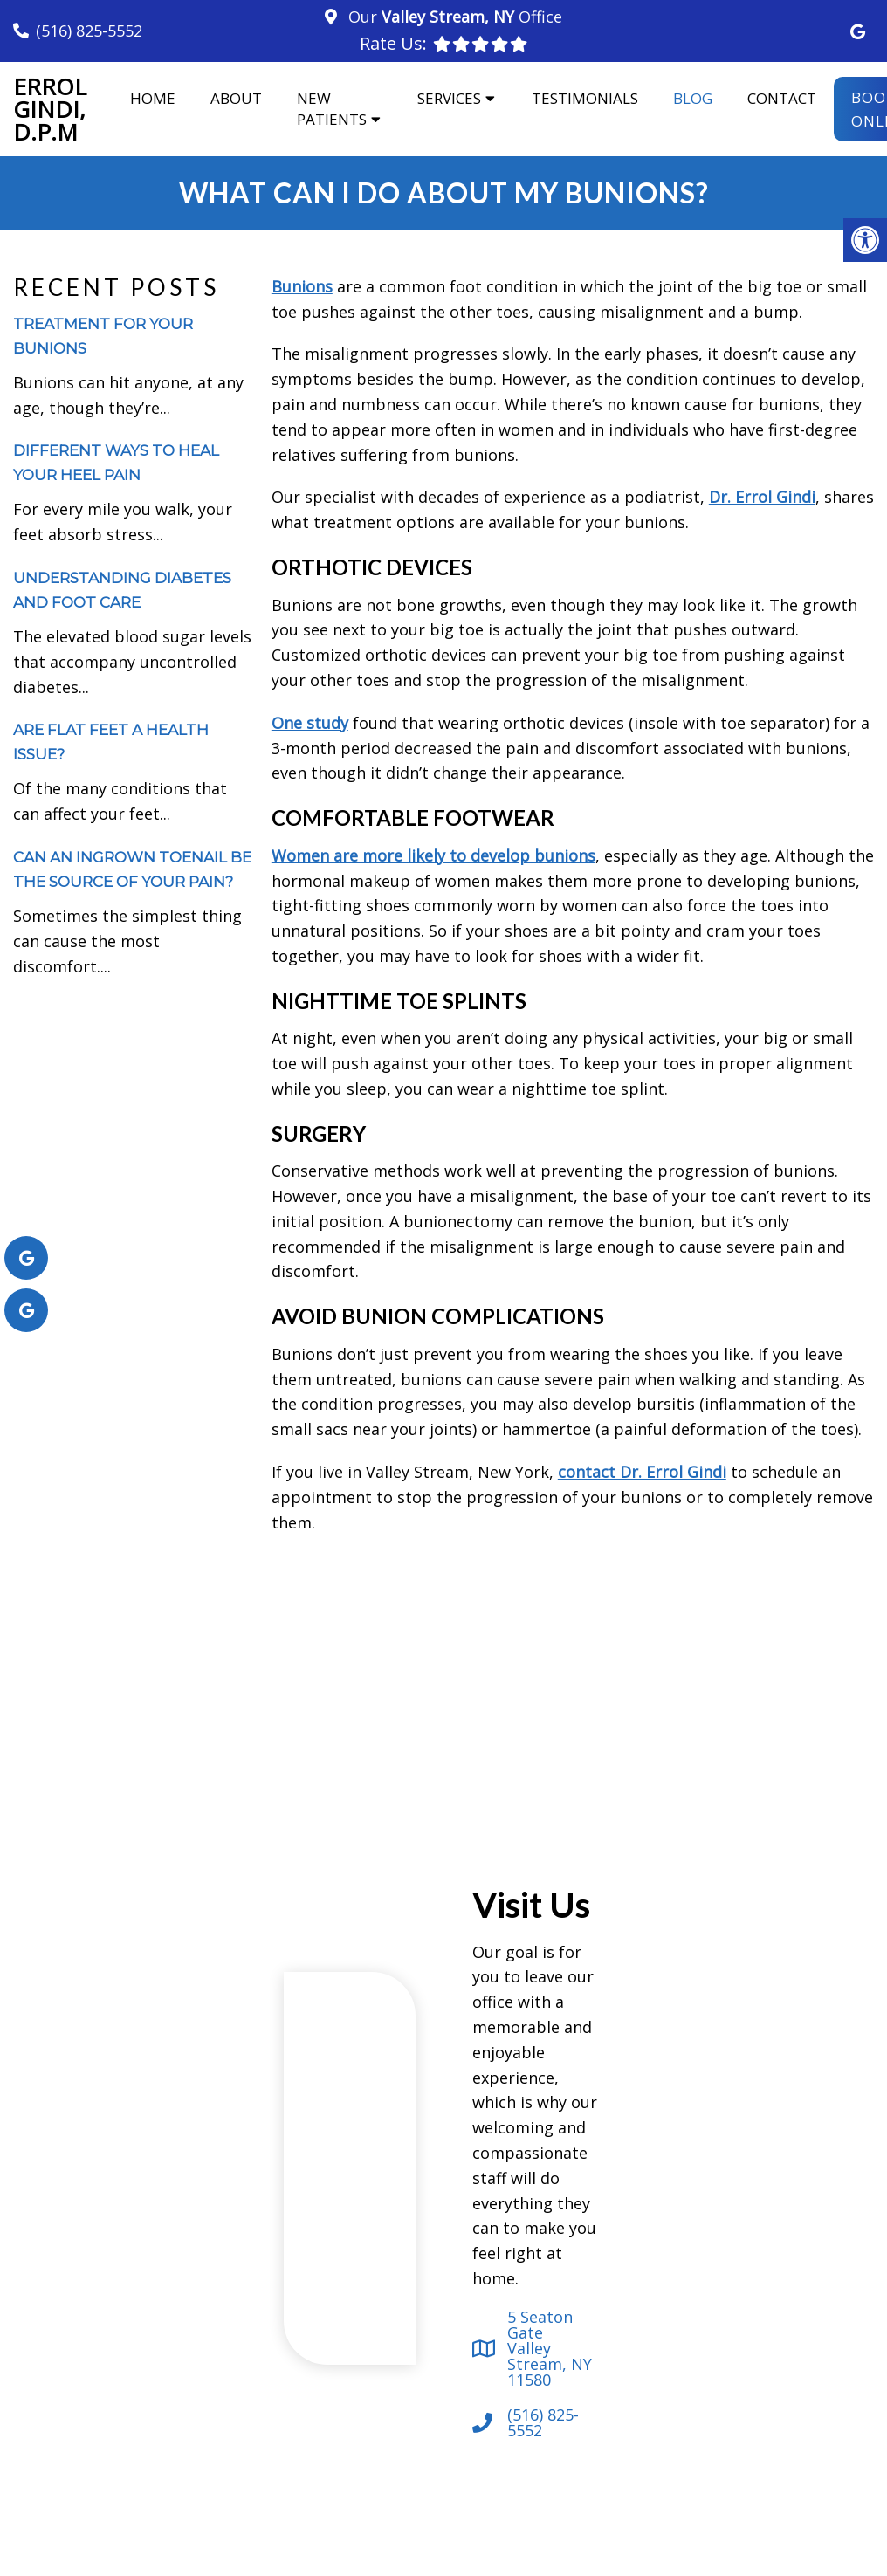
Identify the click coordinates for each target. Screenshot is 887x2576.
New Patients (332, 108)
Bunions (302, 286)
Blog (692, 98)
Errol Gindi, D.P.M (49, 109)
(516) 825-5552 (89, 30)
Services (449, 98)
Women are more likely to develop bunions (433, 855)
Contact (781, 98)
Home (152, 98)
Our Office (453, 16)
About (236, 98)
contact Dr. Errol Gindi (642, 1471)
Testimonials (585, 98)
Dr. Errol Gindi (762, 496)
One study (310, 722)
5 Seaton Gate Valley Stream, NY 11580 (549, 2348)
